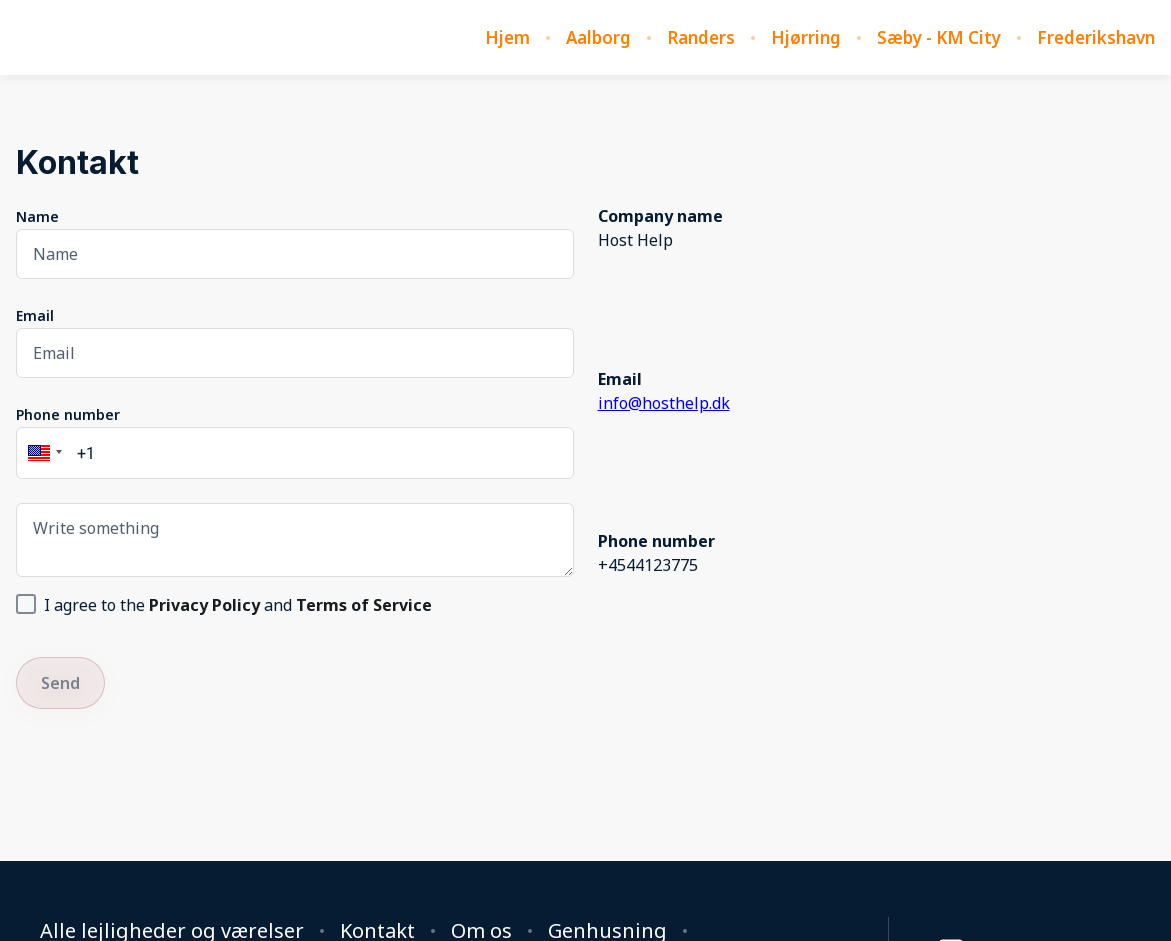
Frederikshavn (1096, 38)
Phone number (68, 414)
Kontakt (377, 931)
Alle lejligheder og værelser (172, 931)
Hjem (507, 38)
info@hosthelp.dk (664, 403)
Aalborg (598, 38)
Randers (701, 38)
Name (37, 216)
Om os (481, 931)
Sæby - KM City (939, 38)
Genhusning (607, 931)
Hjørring (806, 38)
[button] (42, 453)
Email (35, 315)
